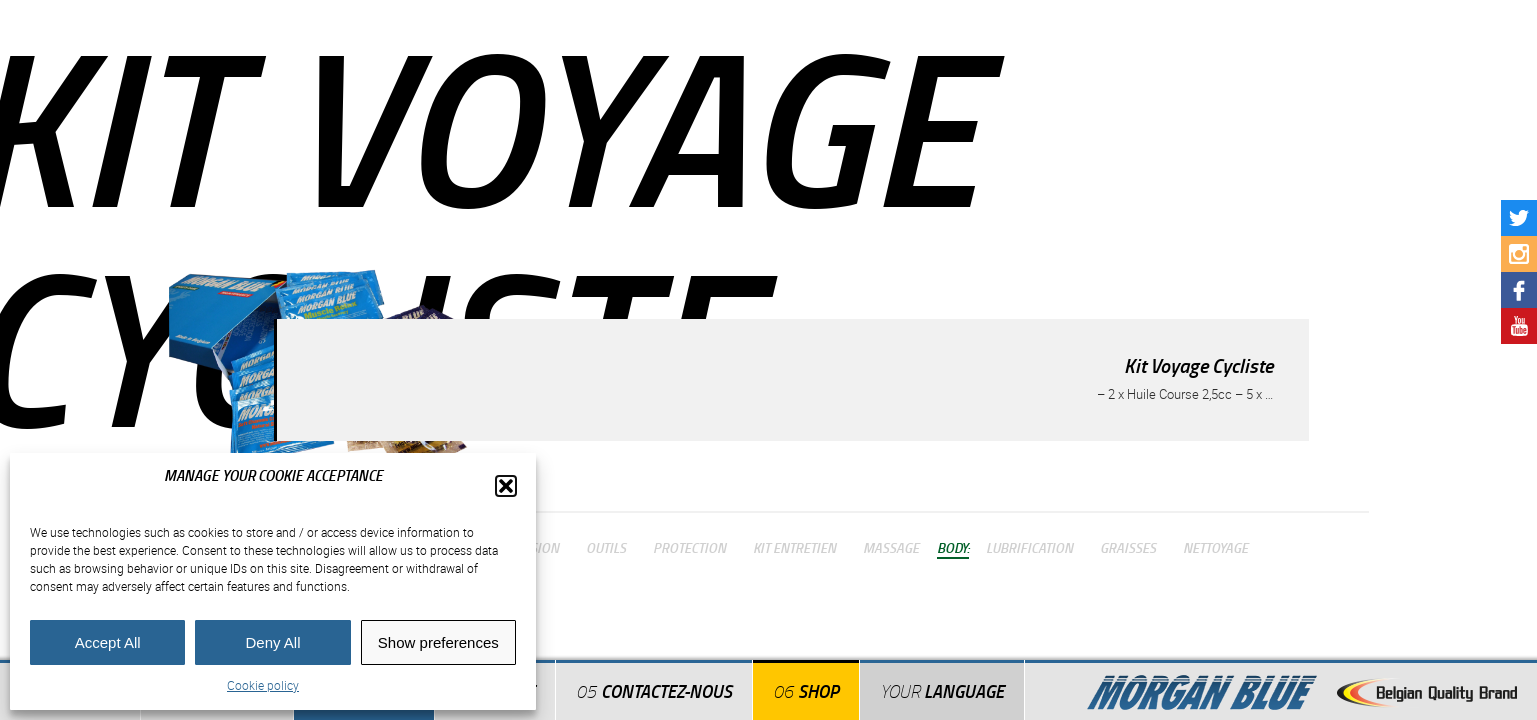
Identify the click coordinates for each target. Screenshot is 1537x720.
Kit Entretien (794, 547)
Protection (689, 547)
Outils (606, 547)
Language (942, 691)
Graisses (1128, 547)
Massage (891, 547)
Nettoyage (1215, 547)
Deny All (272, 642)
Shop (818, 691)
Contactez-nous (666, 691)
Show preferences (438, 642)
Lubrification (1029, 547)
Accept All (108, 642)
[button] (506, 486)
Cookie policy (263, 685)
